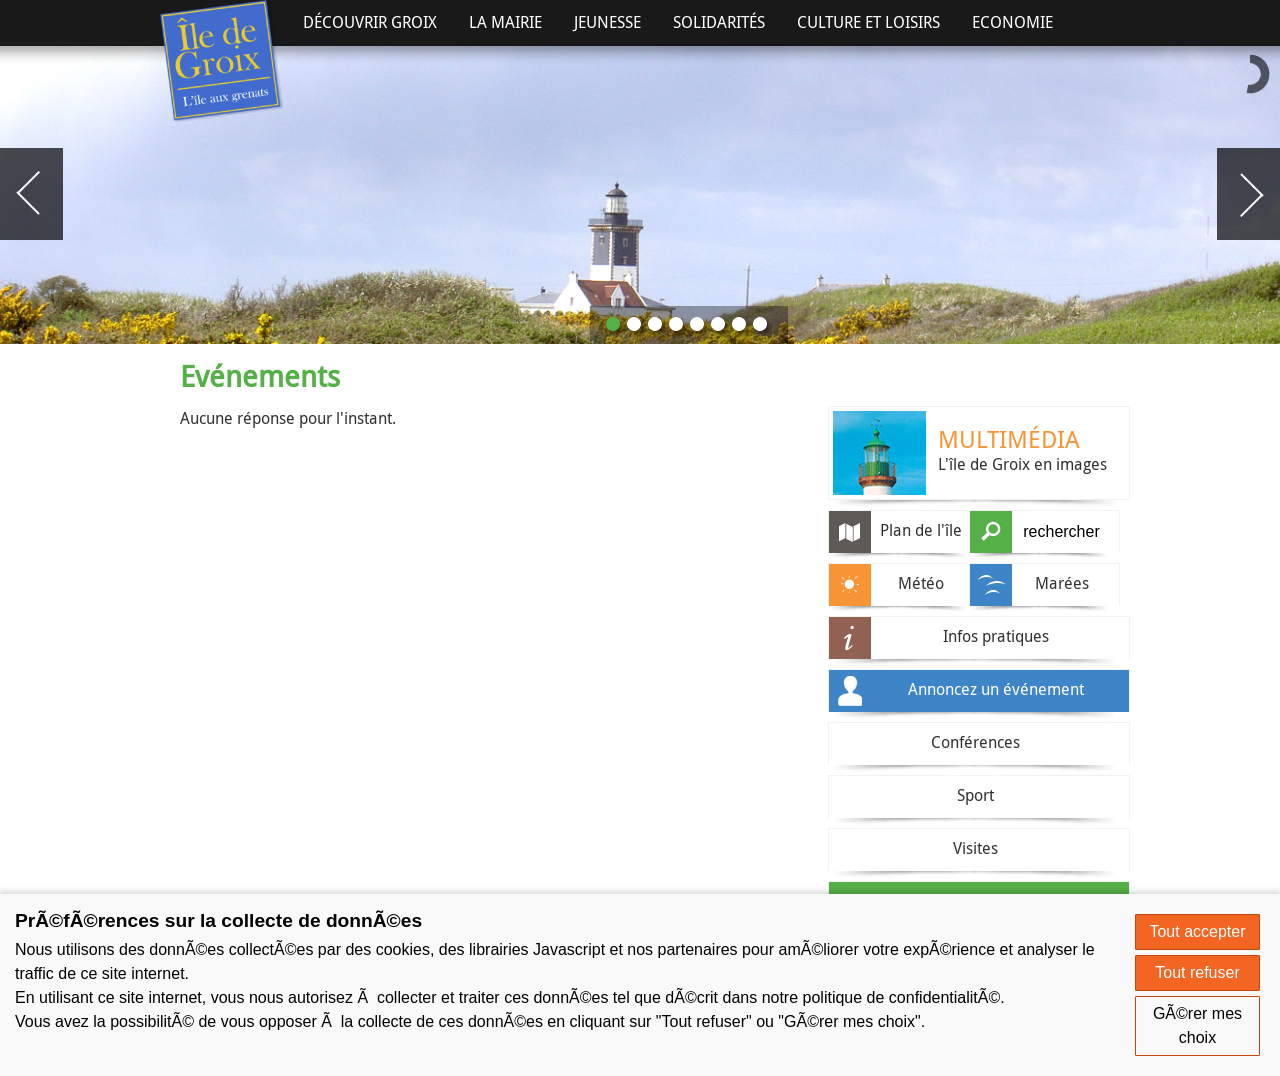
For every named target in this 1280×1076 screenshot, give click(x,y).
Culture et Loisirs (868, 22)
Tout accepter (1197, 931)
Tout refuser (1197, 972)
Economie (1012, 22)
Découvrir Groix (370, 22)
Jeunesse (607, 22)
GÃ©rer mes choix (1197, 1025)
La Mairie (505, 22)
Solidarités (719, 22)
